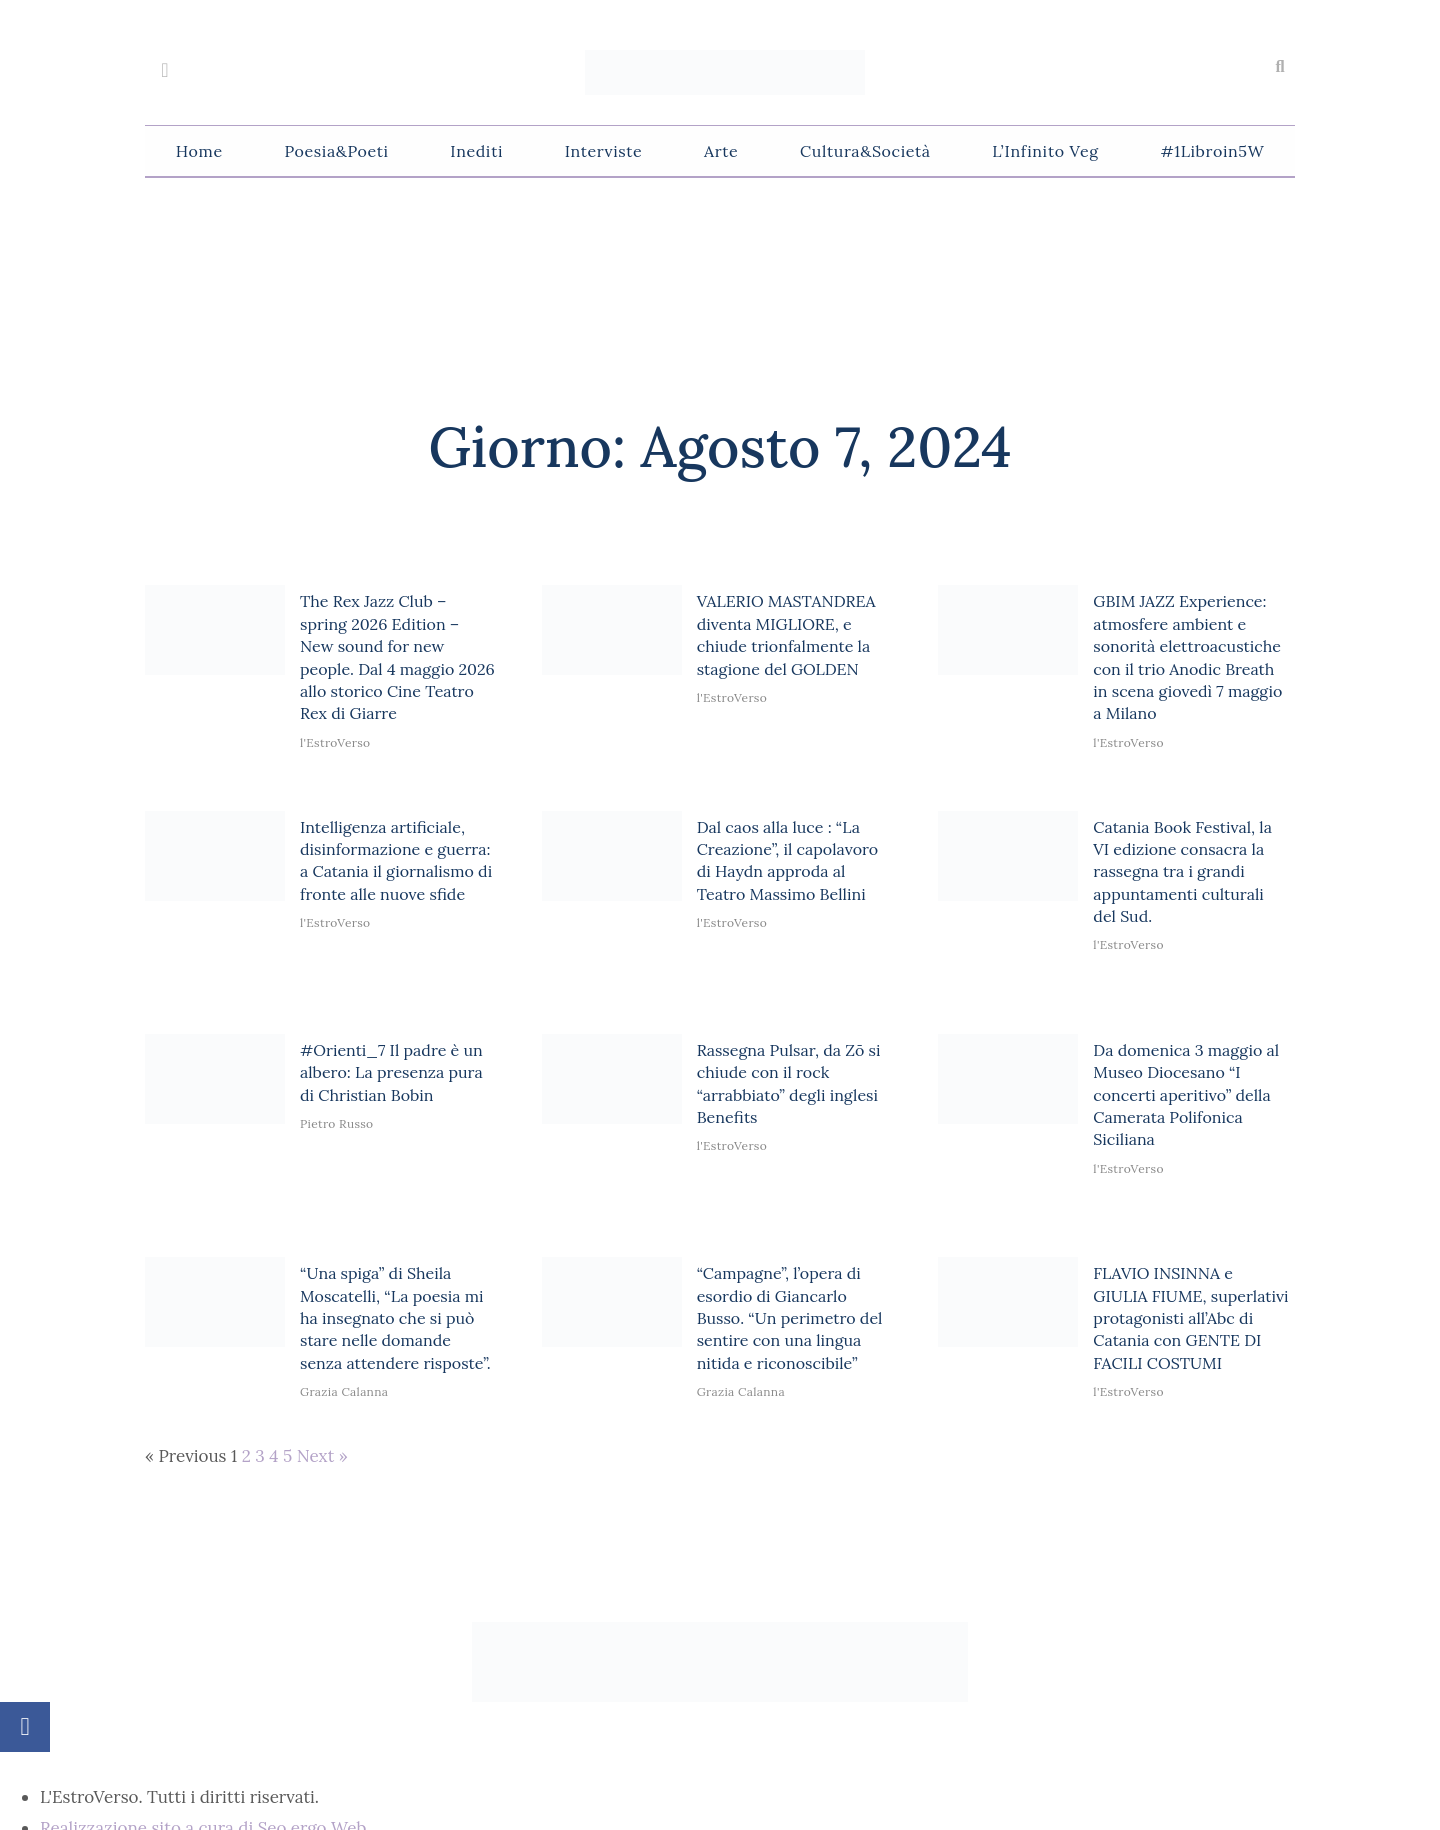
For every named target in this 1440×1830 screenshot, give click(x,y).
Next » (322, 1456)
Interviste (604, 151)
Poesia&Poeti (336, 151)
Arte (721, 151)
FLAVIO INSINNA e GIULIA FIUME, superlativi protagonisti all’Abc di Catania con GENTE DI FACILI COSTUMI (1190, 1318)
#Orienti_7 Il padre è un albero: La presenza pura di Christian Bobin (391, 1072)
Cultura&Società (865, 151)
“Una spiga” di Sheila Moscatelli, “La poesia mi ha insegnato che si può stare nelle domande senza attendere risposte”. (395, 1318)
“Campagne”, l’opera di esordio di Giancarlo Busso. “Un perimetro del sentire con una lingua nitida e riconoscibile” (790, 1318)
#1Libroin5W (1212, 151)
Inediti (476, 151)
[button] (1280, 67)
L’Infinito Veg (1045, 151)
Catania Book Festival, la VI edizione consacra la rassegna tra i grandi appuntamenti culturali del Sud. (1182, 872)
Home (199, 151)
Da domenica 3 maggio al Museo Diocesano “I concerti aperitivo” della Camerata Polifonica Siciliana (1186, 1095)
